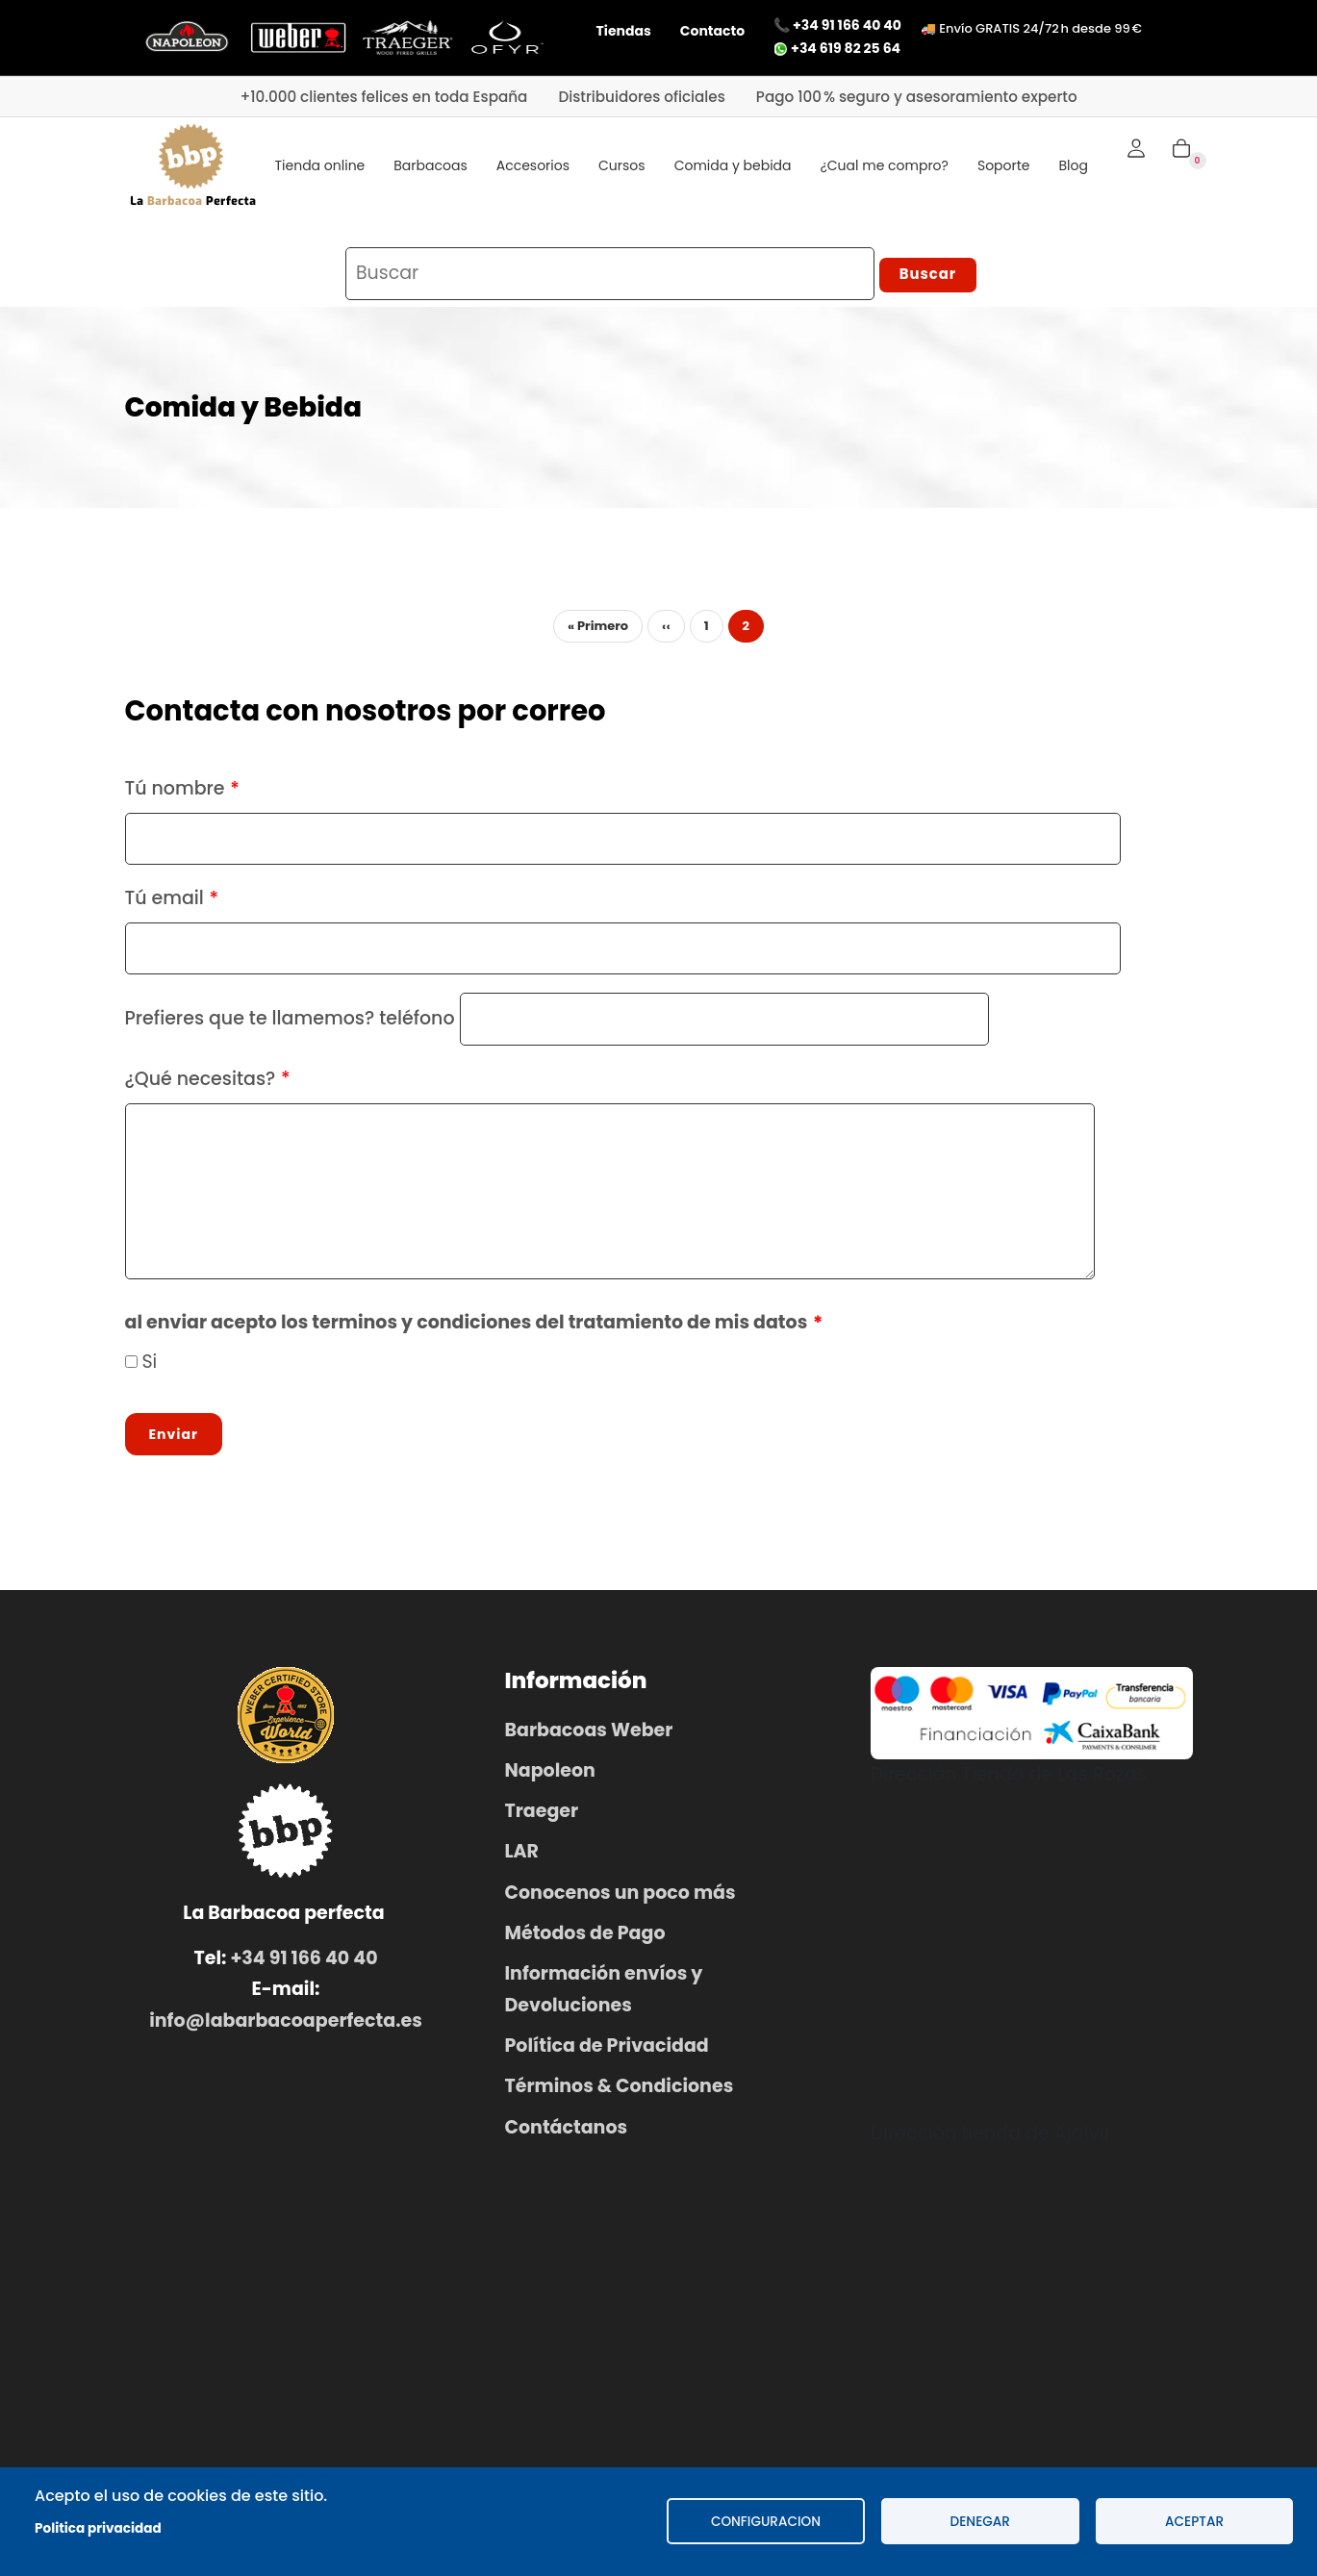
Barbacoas (430, 165)
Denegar (980, 2522)
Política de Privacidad (607, 2052)
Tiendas (623, 30)
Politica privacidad (98, 2528)
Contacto (712, 30)
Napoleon (550, 1777)
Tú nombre (175, 795)
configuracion (766, 2522)
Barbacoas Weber (589, 1737)
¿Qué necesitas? (200, 1086)
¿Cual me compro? (885, 165)
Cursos (622, 165)
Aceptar (1194, 2522)
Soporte (1003, 165)
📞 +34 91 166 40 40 (837, 25)
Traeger (542, 1818)
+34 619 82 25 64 (836, 48)
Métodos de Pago (585, 1940)
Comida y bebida (733, 165)
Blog (1073, 165)
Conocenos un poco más (620, 1899)
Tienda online (320, 165)
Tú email (164, 906)
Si (149, 1368)
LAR (522, 1859)
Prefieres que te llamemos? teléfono (290, 1026)
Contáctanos (566, 2134)
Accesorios (533, 165)
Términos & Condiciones (619, 2094)
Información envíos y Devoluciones (604, 1996)
